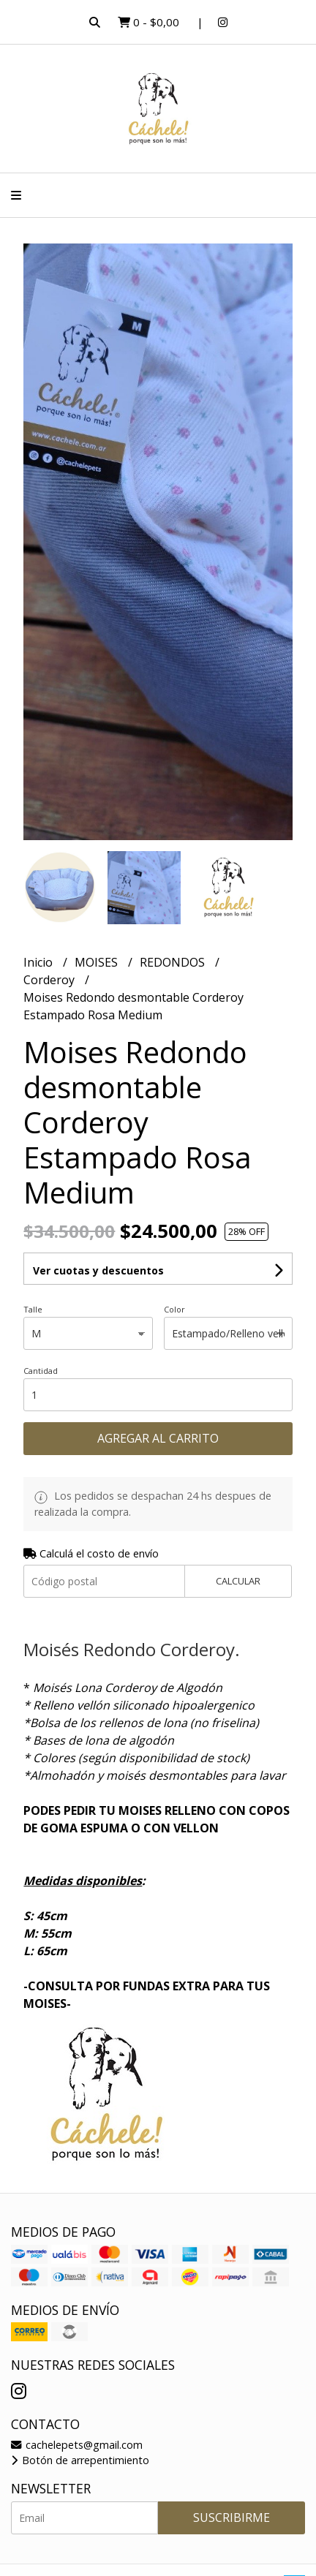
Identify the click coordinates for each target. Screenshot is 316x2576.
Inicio (39, 962)
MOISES (98, 962)
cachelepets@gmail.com (77, 2445)
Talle (32, 1309)
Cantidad (40, 1370)
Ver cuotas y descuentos (98, 1270)
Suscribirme (231, 2517)
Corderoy (50, 980)
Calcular (238, 1580)
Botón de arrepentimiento (80, 2460)
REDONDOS (174, 962)
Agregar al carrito (158, 1438)
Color (174, 1309)
